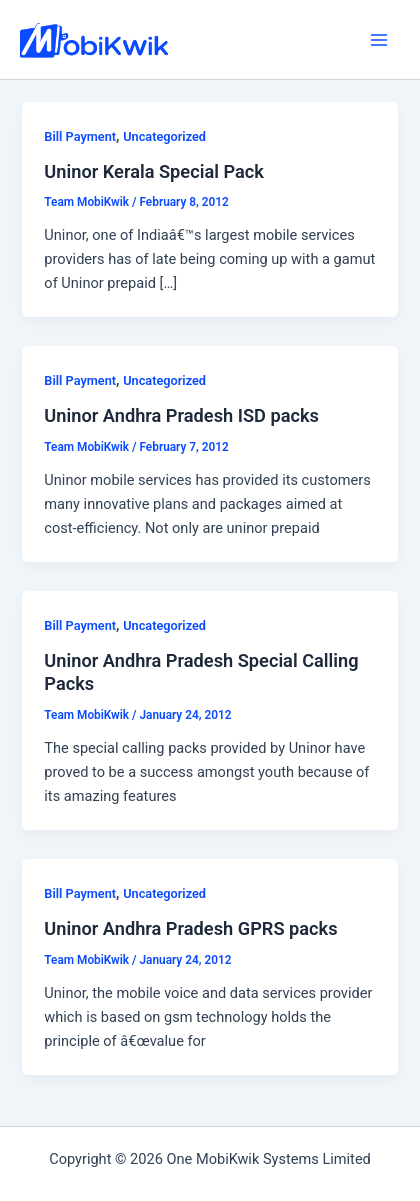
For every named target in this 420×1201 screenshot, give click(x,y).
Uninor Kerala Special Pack (154, 171)
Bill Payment (80, 136)
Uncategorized (164, 136)
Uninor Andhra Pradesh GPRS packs (190, 928)
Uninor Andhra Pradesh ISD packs (181, 415)
